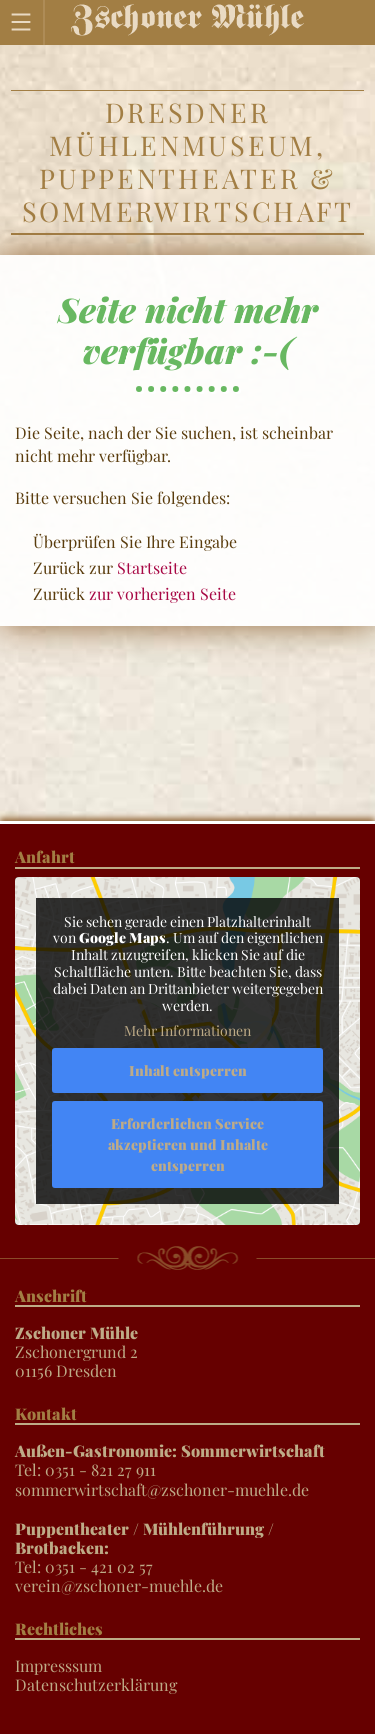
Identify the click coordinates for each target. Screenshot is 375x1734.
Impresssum (58, 1665)
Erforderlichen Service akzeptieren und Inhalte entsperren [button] (188, 1144)
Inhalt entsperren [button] (188, 1070)
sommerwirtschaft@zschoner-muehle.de (162, 1489)
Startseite (152, 567)
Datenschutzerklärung (96, 1684)
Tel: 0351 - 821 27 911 (170, 1460)
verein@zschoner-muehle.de (119, 1585)
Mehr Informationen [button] (187, 1031)
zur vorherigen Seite (162, 593)
